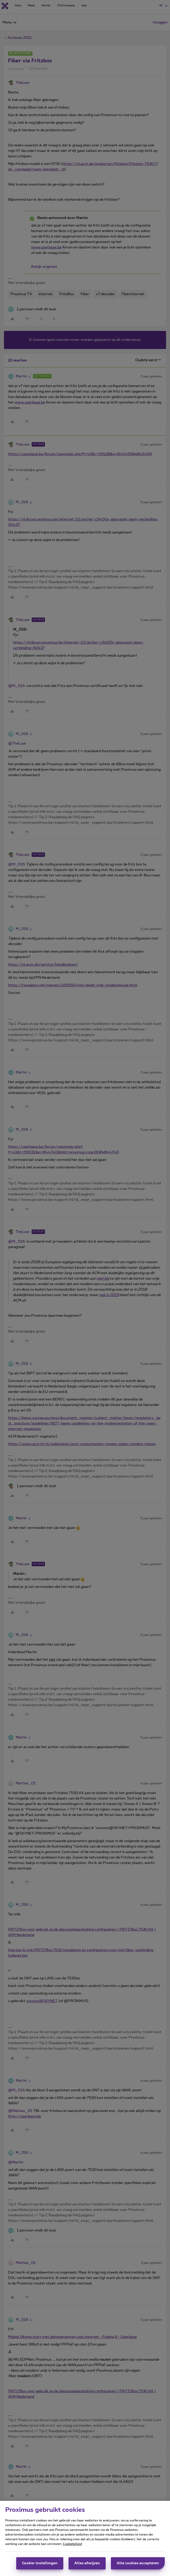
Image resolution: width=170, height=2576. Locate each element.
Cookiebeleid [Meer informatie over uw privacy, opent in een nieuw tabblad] (72, 2545)
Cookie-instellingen (40, 2564)
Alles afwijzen (87, 2564)
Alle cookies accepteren (138, 2564)
